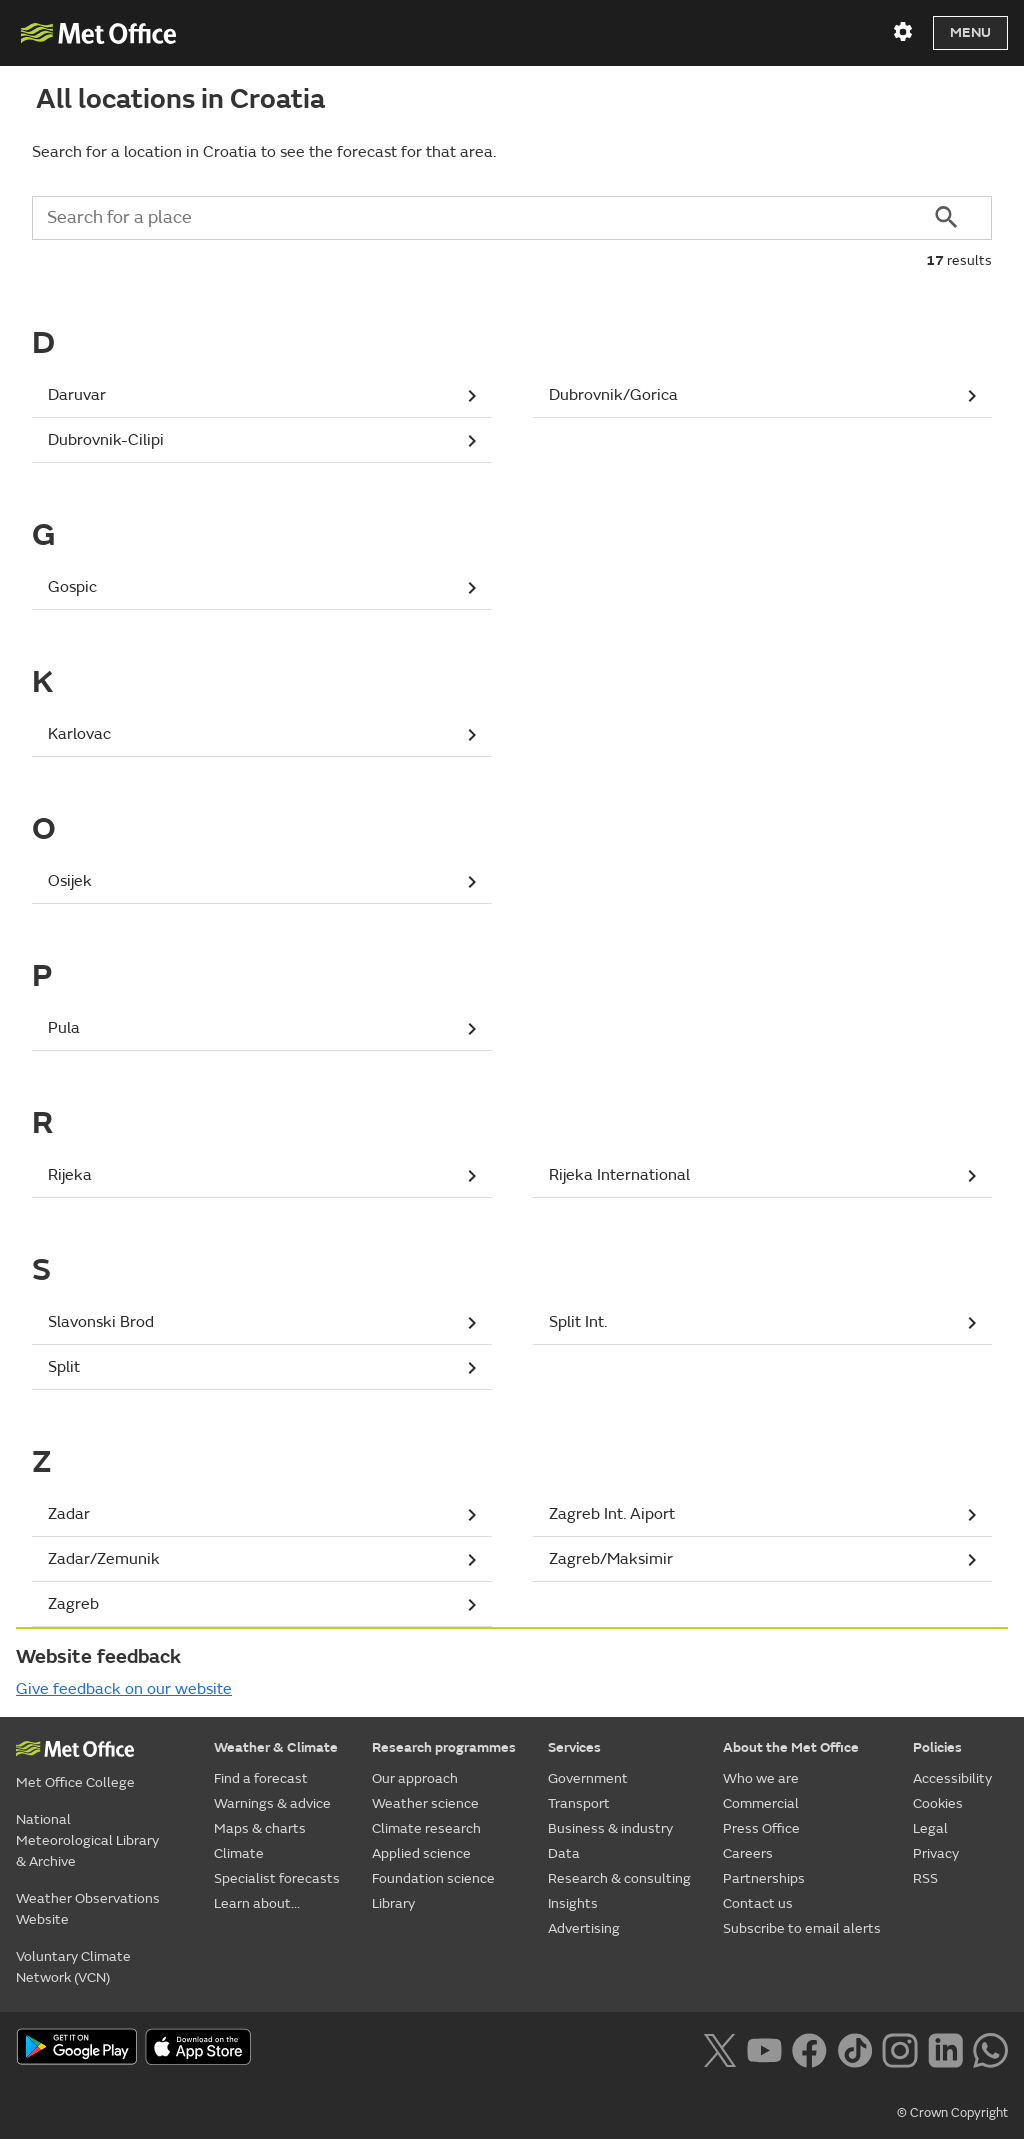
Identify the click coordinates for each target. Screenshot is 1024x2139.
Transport (579, 1803)
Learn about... (257, 1903)
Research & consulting (619, 1878)
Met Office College (75, 1782)
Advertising (584, 1928)
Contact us (758, 1903)
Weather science (425, 1803)
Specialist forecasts (277, 1878)
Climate (239, 1853)
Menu (970, 32)
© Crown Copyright (952, 2113)
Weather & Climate (276, 1747)
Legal (930, 1828)
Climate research (426, 1828)
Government (588, 1778)
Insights (573, 1903)
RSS (925, 1878)
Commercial (761, 1803)
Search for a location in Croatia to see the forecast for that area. (264, 152)
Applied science (421, 1853)
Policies (937, 1747)
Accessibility (952, 1778)
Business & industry (610, 1828)
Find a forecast (261, 1778)
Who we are (761, 1778)
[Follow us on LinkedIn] (945, 2048)
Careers (748, 1853)
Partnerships (764, 1878)
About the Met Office (791, 1747)
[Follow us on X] (719, 2048)
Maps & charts (260, 1828)
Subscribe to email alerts (802, 1928)
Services (574, 1747)
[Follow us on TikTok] (854, 2048)
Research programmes (444, 1747)
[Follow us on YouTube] (764, 2048)
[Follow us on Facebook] (809, 2048)
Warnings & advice (272, 1803)
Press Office (761, 1828)
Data (564, 1853)
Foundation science (433, 1878)
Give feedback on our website (124, 1689)
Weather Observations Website (88, 1909)
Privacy (936, 1853)
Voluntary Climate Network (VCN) (73, 1967)
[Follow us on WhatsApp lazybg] (990, 2048)
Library (393, 1903)
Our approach (415, 1778)
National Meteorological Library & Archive (87, 1840)
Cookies (938, 1803)
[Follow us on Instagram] (899, 2048)
